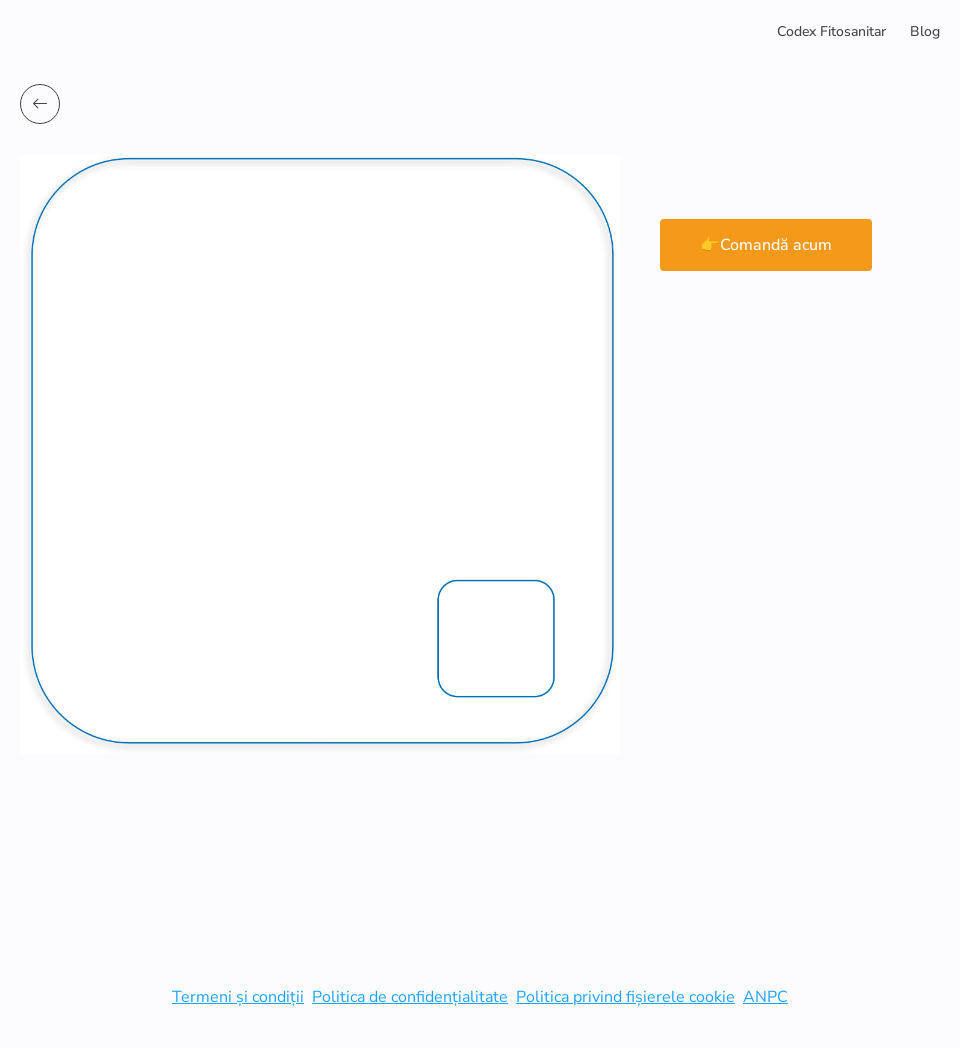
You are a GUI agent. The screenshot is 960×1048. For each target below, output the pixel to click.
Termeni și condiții (238, 997)
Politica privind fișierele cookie (625, 997)
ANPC (765, 997)
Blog (925, 31)
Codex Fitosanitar (831, 31)
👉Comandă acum (766, 245)
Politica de (351, 997)
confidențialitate (449, 997)
